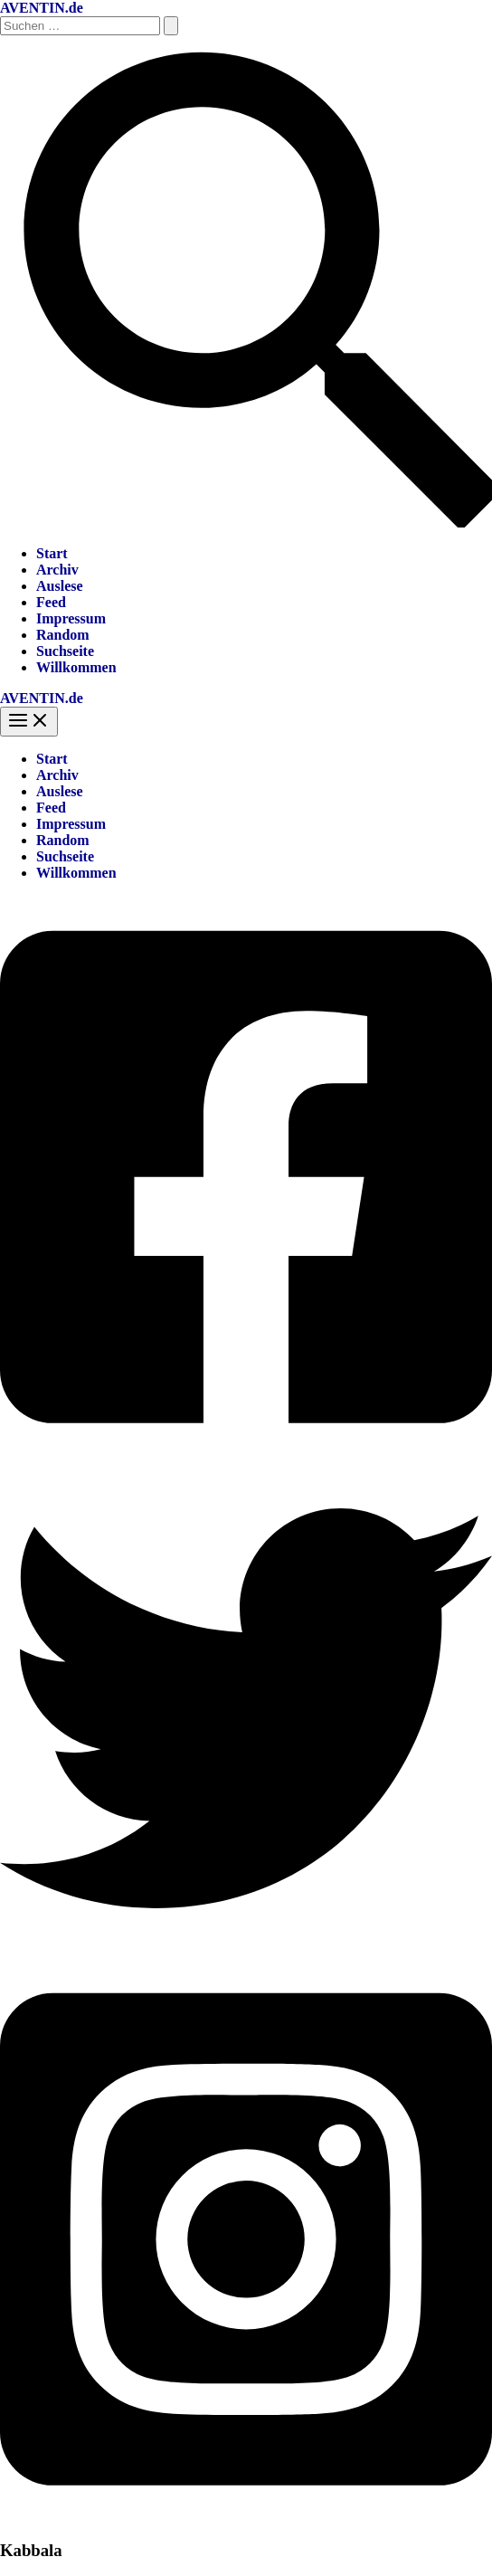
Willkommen (76, 667)
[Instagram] (246, 2515)
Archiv (57, 569)
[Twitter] (246, 1949)
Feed (51, 602)
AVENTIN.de (41, 7)
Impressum (71, 618)
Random (63, 634)
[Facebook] (246, 1453)
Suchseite (65, 651)
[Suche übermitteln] (171, 25)
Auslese (59, 586)
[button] (246, 522)
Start (52, 553)
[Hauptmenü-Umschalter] (29, 722)
